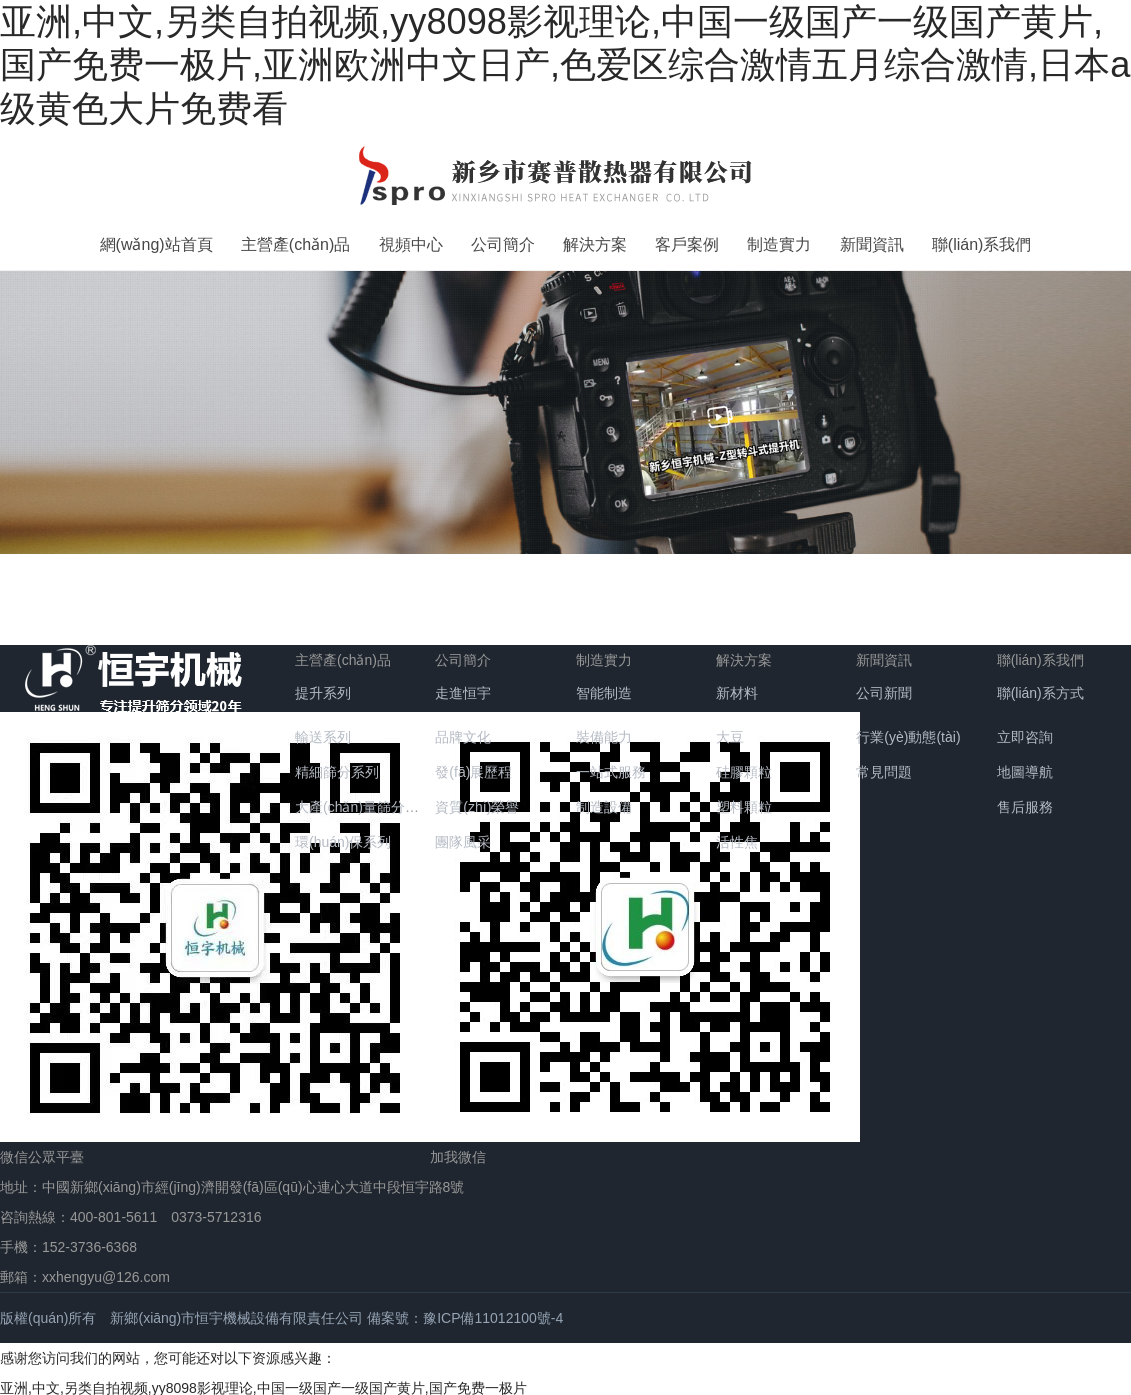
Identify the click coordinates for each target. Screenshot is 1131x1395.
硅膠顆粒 (744, 764)
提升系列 (323, 685)
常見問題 (884, 764)
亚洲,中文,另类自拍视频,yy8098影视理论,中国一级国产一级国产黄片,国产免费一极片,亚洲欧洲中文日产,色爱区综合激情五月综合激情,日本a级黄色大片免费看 (565, 65)
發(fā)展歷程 (473, 764)
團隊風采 (463, 834)
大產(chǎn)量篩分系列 (364, 799)
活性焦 (737, 834)
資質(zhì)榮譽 (477, 799)
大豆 (730, 729)
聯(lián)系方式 (1040, 685)
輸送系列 (323, 729)
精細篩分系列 (337, 764)
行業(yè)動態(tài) (908, 729)
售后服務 (1025, 799)
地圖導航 (1025, 764)
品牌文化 (463, 729)
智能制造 (604, 685)
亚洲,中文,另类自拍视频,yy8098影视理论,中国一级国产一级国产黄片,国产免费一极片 (263, 1380)
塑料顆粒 (744, 799)
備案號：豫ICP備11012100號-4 (465, 1310)
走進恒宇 (463, 685)
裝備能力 (604, 729)
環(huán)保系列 (343, 834)
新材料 (737, 685)
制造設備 (604, 799)
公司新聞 (884, 685)
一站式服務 (611, 764)
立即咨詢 (1025, 729)
